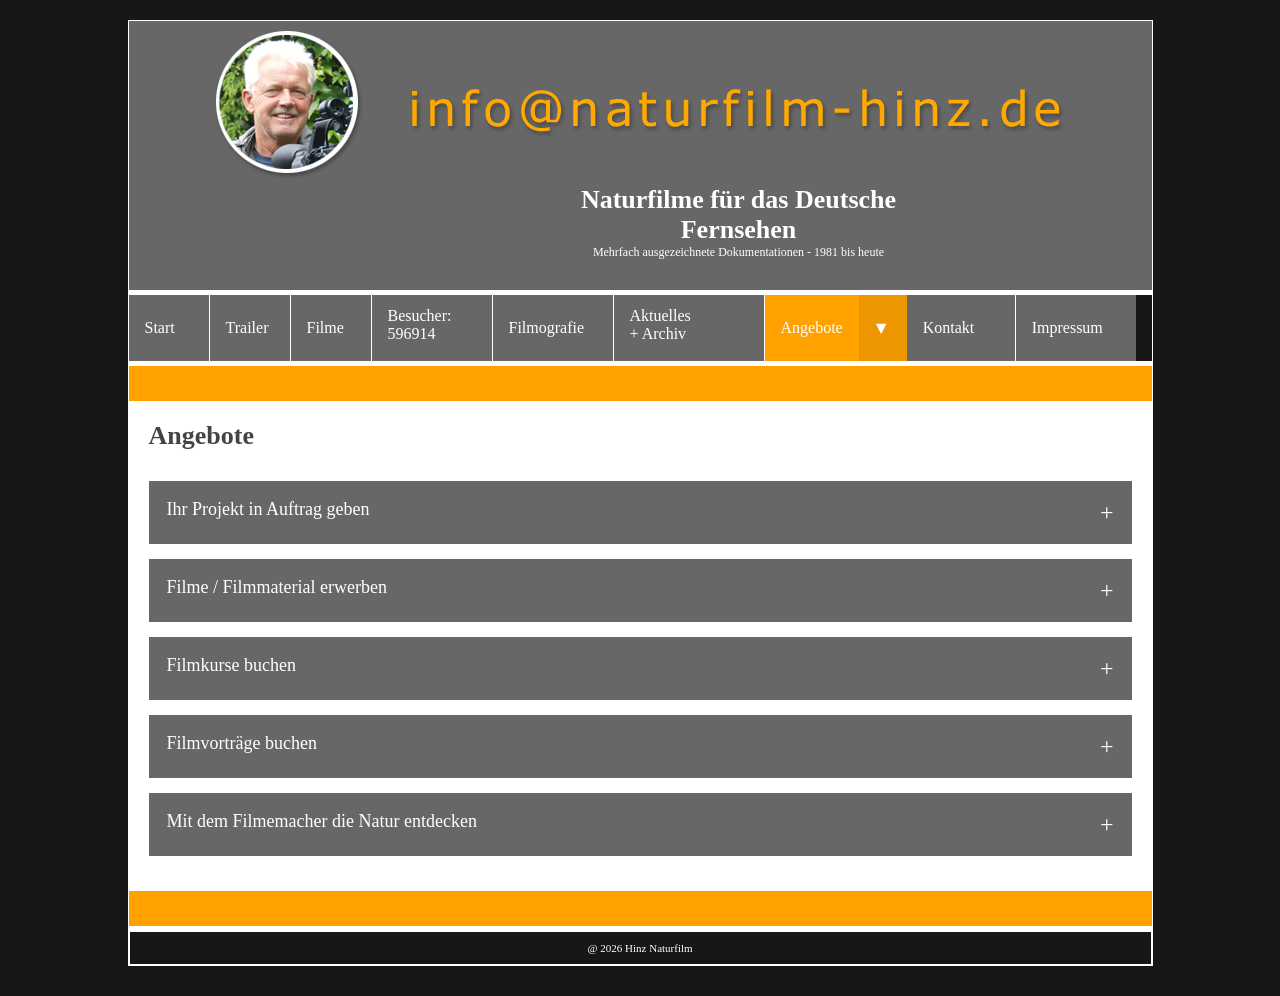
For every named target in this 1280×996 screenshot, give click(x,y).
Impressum (1067, 327)
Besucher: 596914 (420, 324)
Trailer (247, 327)
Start (160, 327)
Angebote (812, 327)
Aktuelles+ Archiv (660, 324)
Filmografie (547, 327)
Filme (325, 327)
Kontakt (949, 327)
